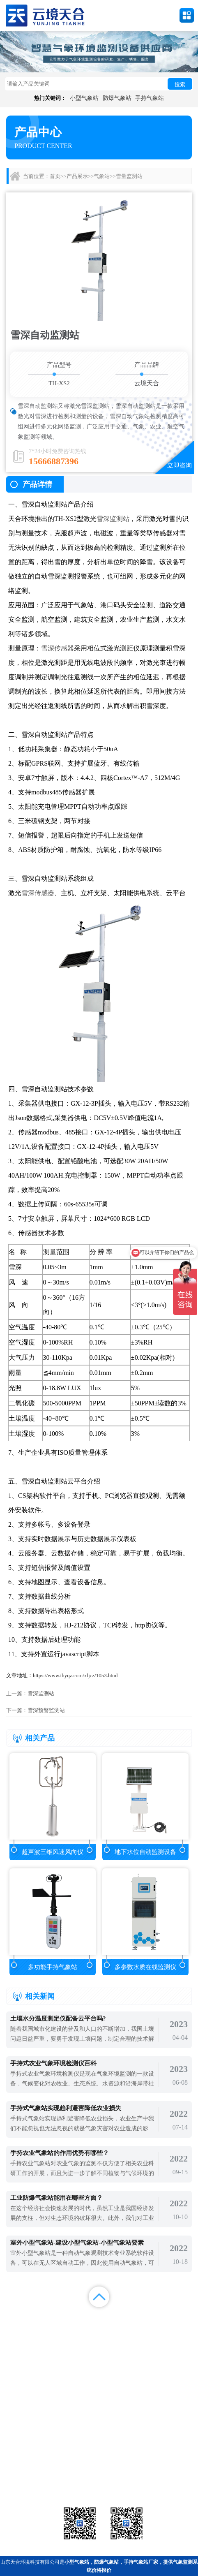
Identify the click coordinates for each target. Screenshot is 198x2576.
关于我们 (123, 2329)
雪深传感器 (57, 648)
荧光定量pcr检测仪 (162, 2473)
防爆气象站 (117, 98)
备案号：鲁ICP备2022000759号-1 (42, 2436)
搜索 (180, 84)
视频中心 (74, 2329)
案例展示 (24, 2329)
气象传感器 (99, 2463)
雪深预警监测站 (46, 1710)
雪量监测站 (129, 176)
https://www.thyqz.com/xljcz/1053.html (75, 1675)
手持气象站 (149, 98)
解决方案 (173, 2318)
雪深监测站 (113, 518)
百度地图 (74, 2339)
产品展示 (77, 176)
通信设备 (35, 2483)
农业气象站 (162, 2463)
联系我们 (173, 2329)
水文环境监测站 (36, 2473)
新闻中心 (123, 2318)
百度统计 (24, 2339)
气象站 (102, 176)
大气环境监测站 (99, 2473)
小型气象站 (84, 98)
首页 (55, 176)
